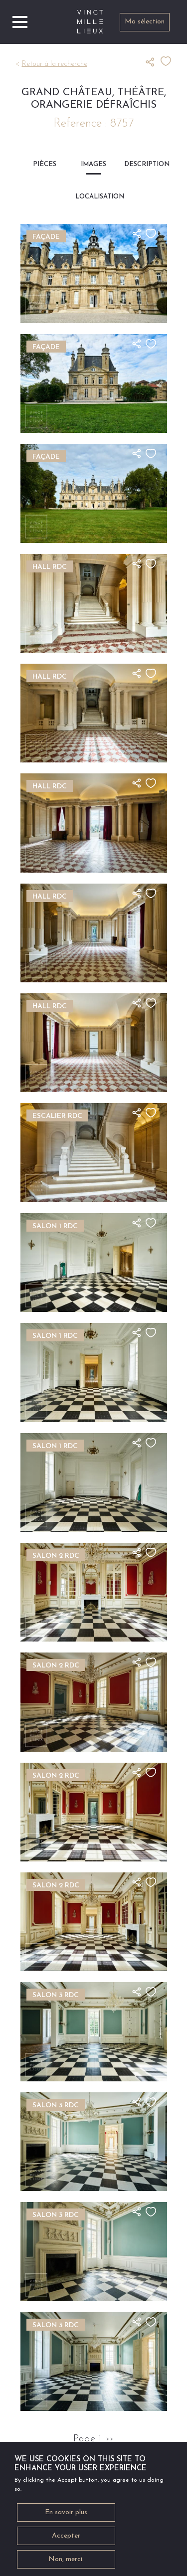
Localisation (93, 196)
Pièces (44, 164)
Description (142, 164)
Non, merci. (66, 2563)
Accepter (66, 2539)
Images (93, 164)
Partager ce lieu (153, 61)
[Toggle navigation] (19, 22)
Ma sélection (145, 21)
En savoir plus (66, 2516)
